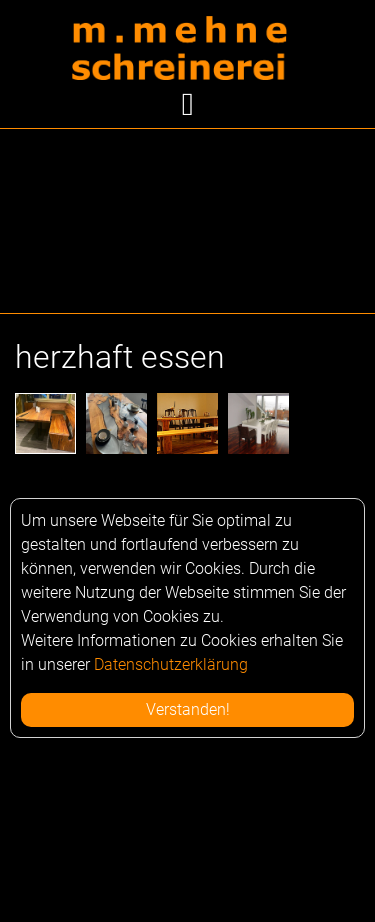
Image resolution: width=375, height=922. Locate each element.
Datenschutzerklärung (171, 664)
